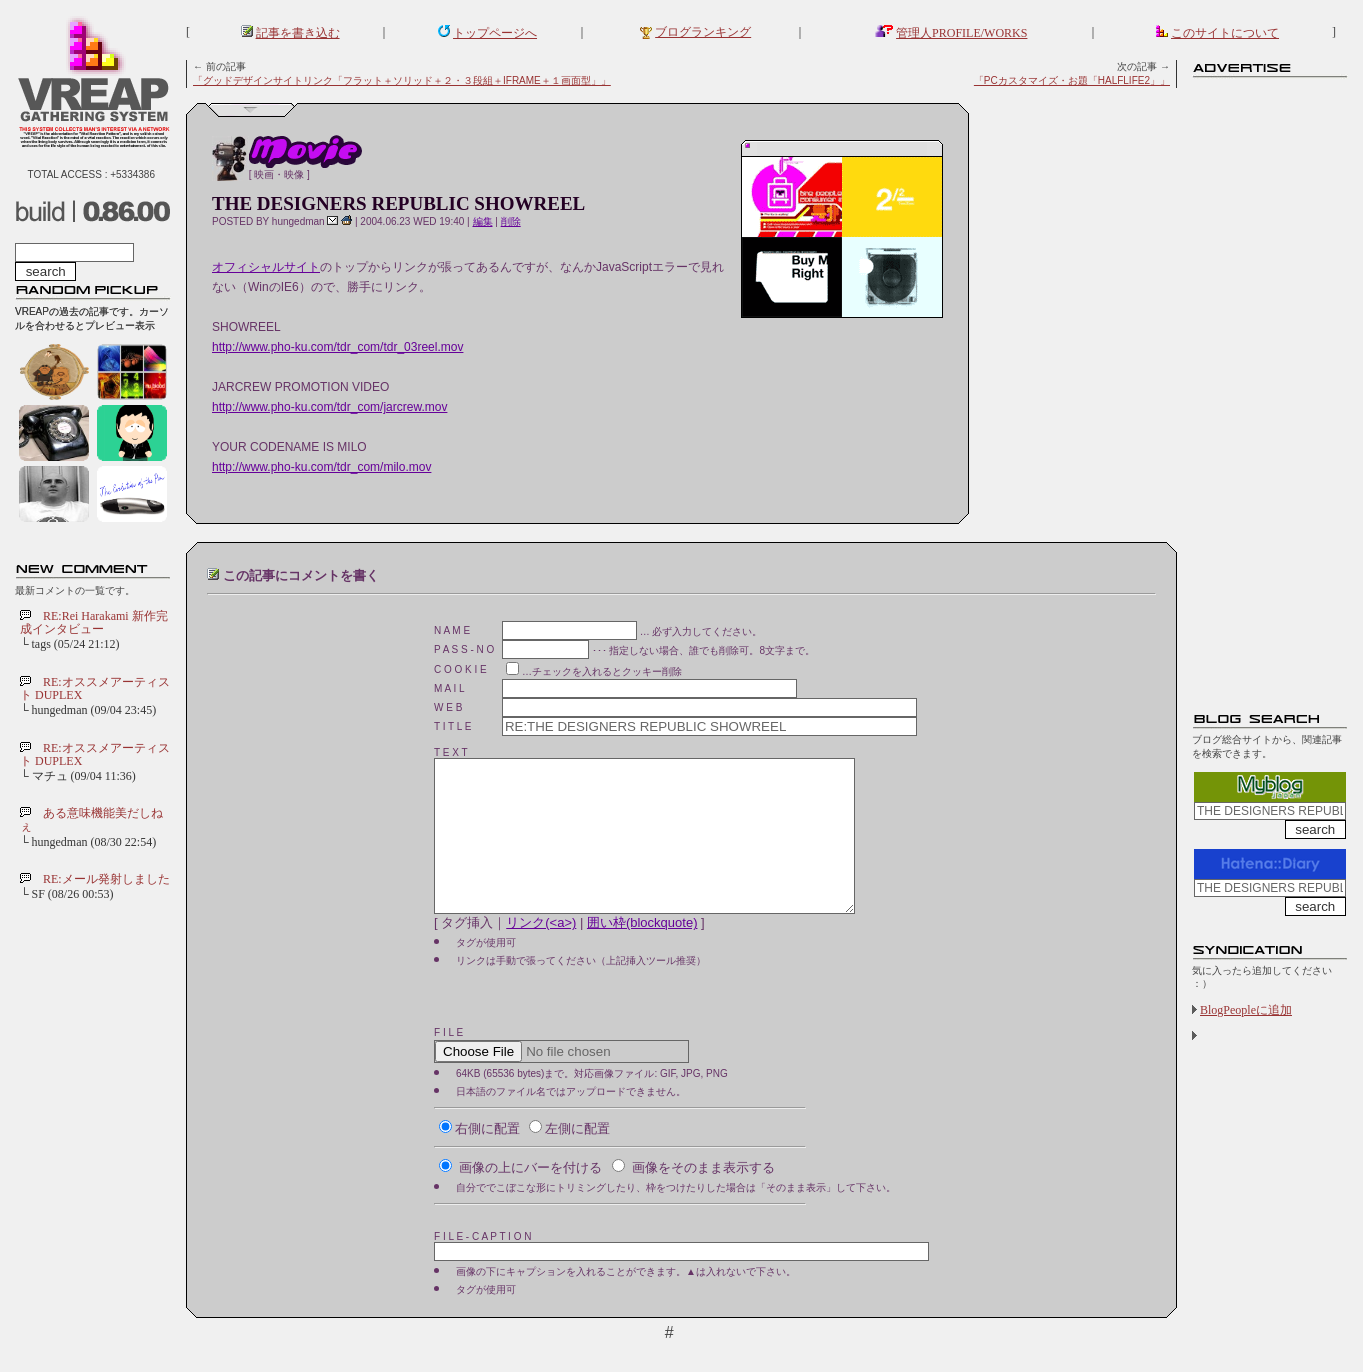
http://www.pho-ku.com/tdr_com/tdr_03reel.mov (337, 347)
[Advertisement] (1272, 385)
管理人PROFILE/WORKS (961, 33)
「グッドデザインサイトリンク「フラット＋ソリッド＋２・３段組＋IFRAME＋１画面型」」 (402, 80)
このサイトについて (1225, 33)
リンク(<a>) (541, 952)
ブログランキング (703, 32)
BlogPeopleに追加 (1246, 1010)
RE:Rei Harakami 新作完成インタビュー (94, 622)
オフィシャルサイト (266, 267)
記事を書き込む (298, 33)
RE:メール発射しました (106, 879)
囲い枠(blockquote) (642, 952)
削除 (511, 221)
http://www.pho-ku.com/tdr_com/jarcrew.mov (329, 407)
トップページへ (495, 33)
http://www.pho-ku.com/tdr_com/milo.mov (321, 467)
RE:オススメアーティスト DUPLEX (95, 688)
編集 (483, 221)
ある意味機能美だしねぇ (91, 819)
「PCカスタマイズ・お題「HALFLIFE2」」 (1072, 80)
